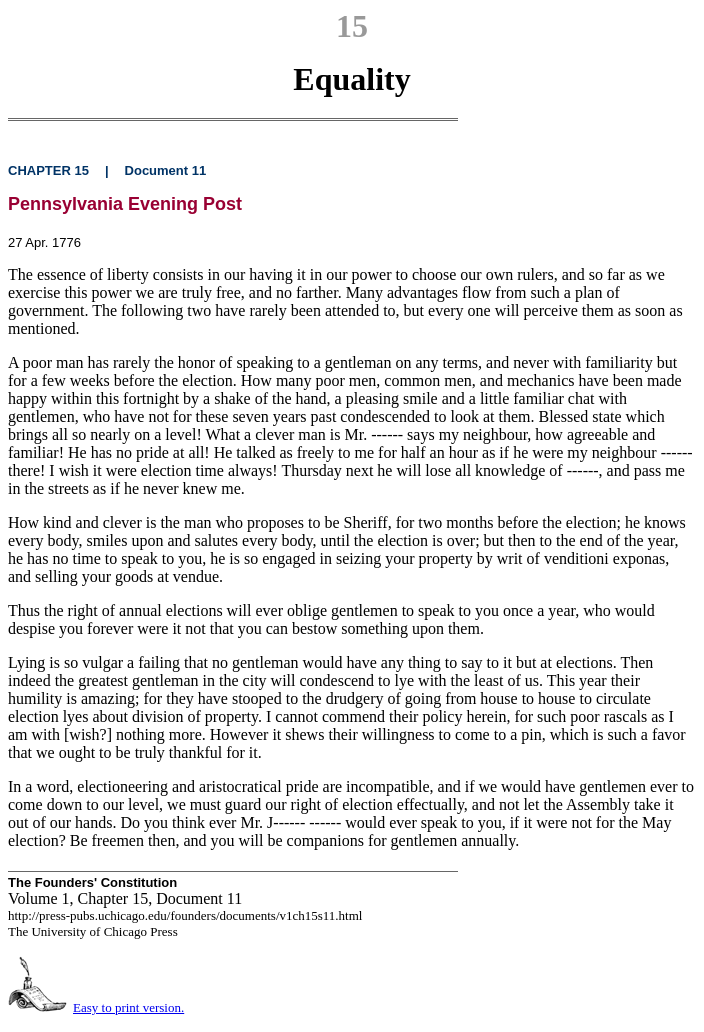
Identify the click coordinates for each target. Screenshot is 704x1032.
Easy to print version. (128, 1007)
